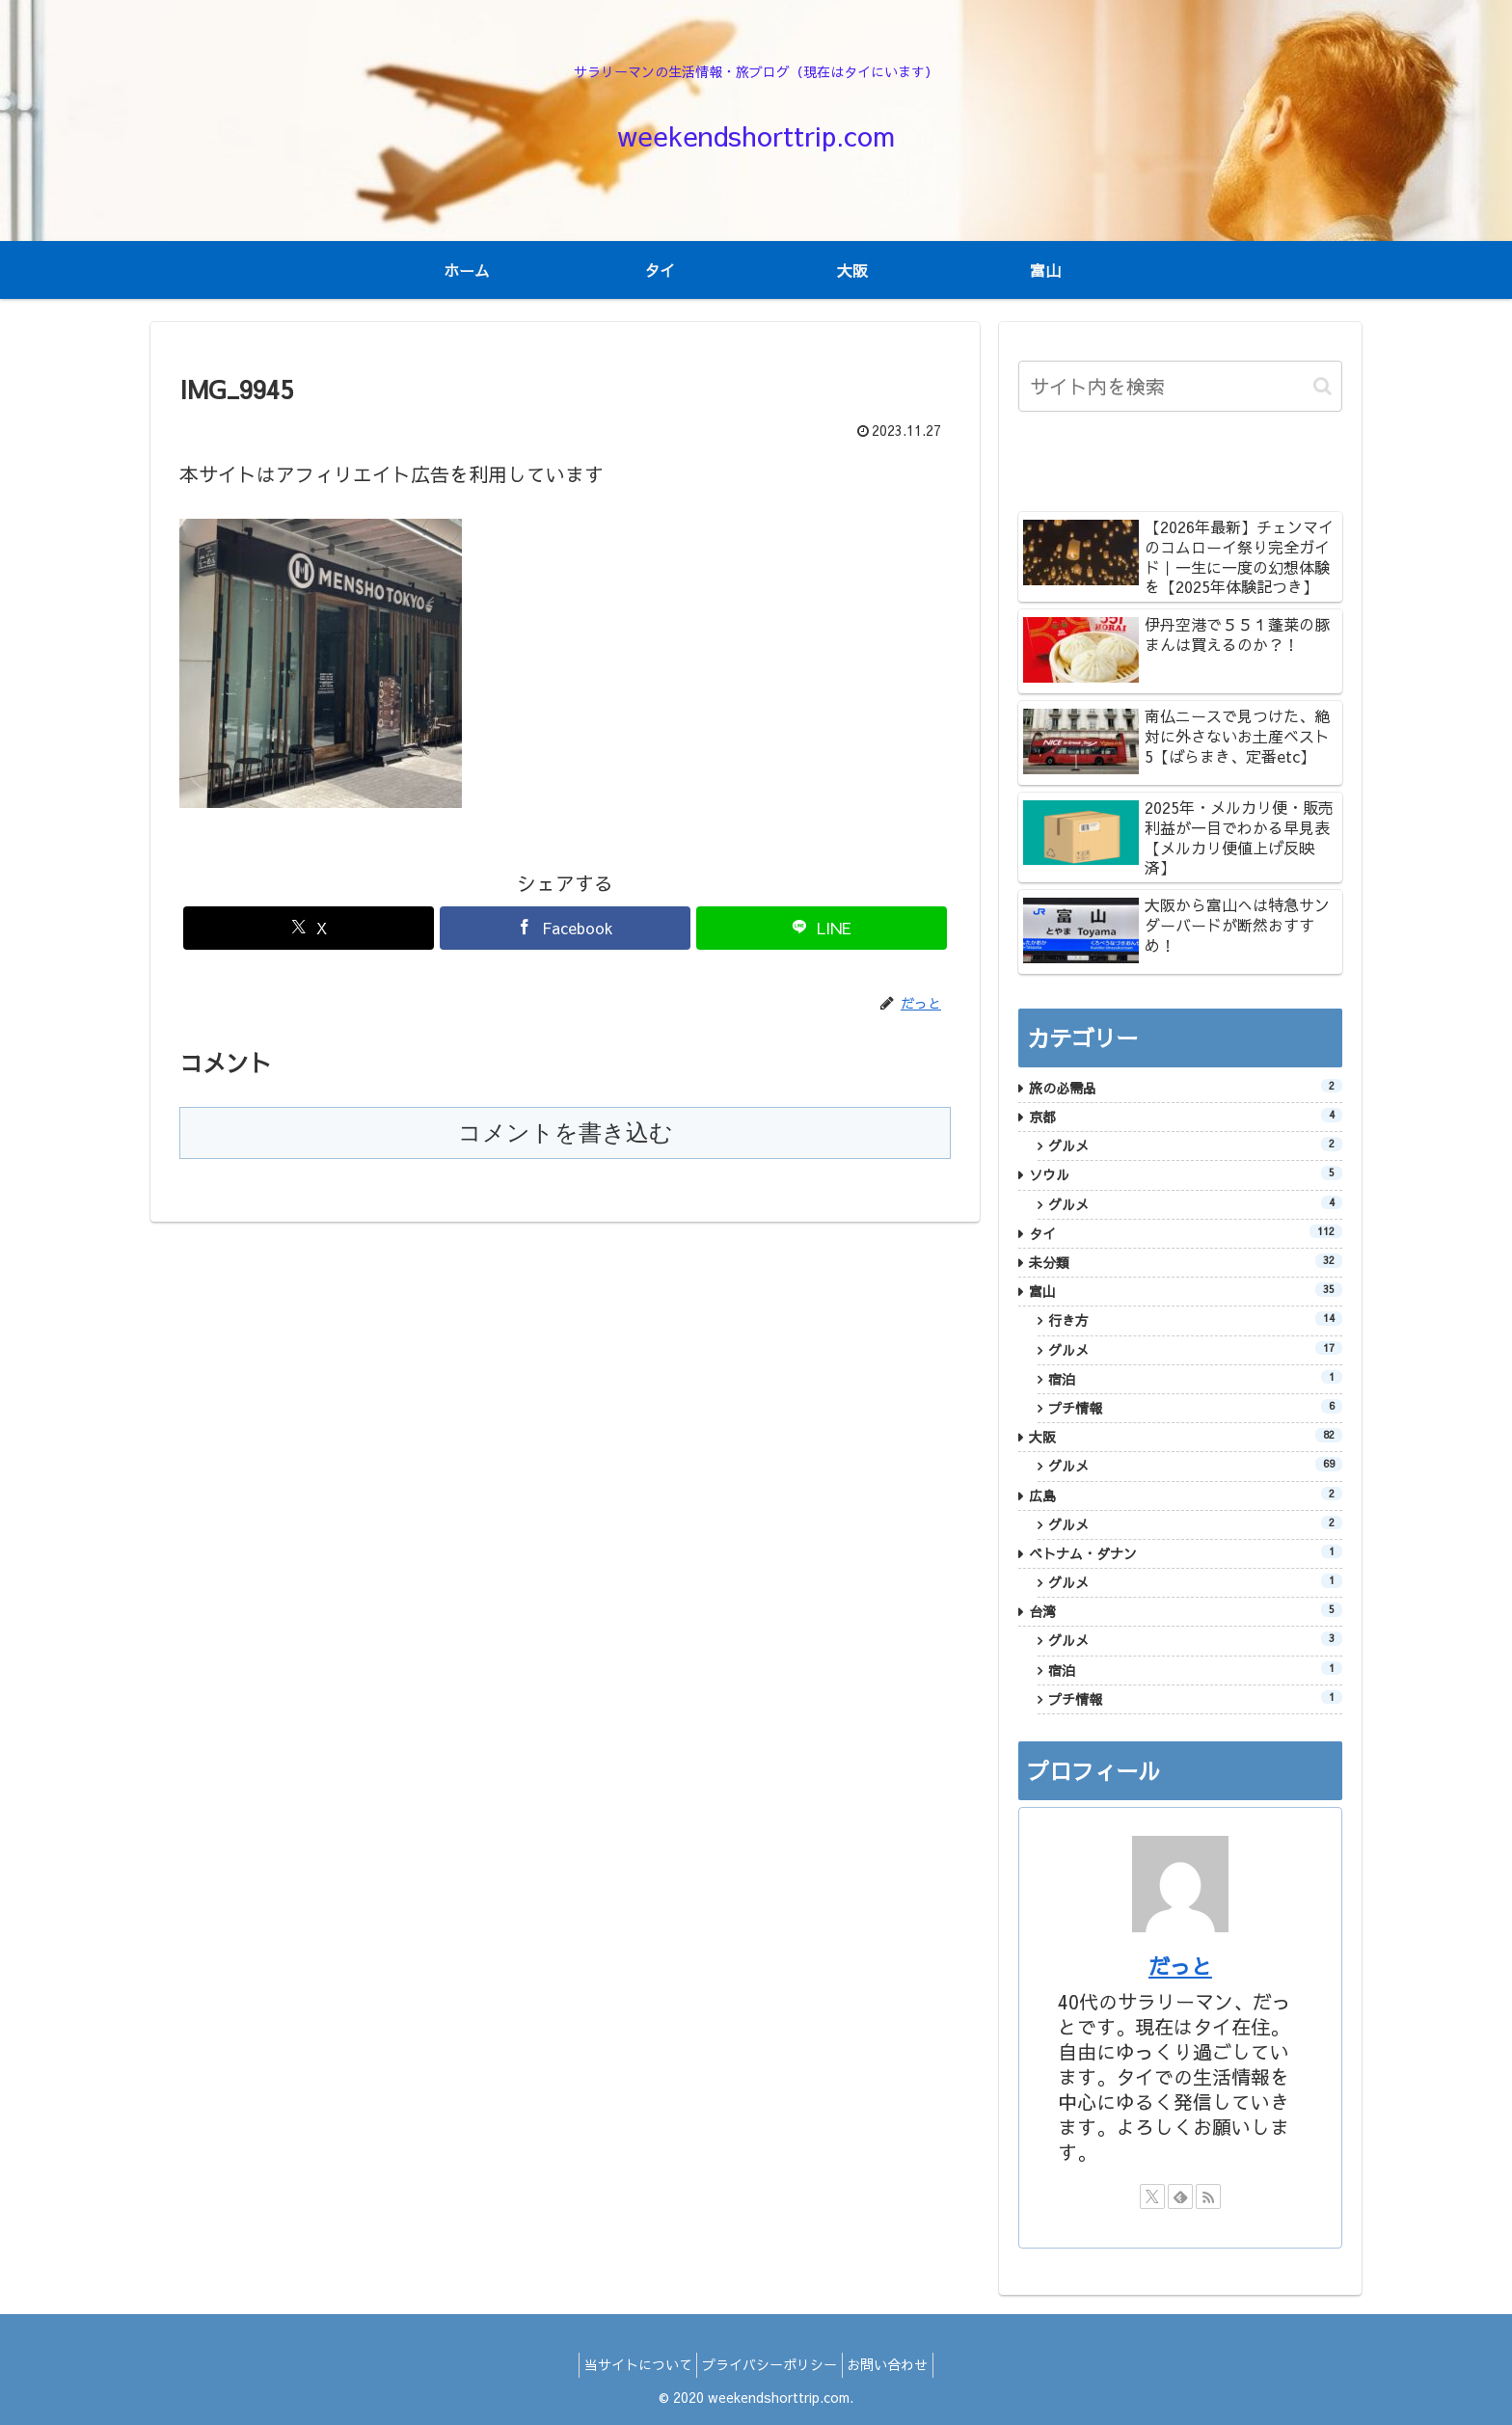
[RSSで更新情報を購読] (1208, 2196)
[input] (1180, 386)
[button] (1322, 386)
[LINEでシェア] (821, 928)
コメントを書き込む (565, 1132)
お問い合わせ (897, 2364)
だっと (1180, 1966)
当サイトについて (628, 2364)
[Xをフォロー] (1152, 2196)
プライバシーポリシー (769, 2364)
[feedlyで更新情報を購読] (1180, 2196)
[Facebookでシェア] (565, 928)
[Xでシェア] (308, 928)
